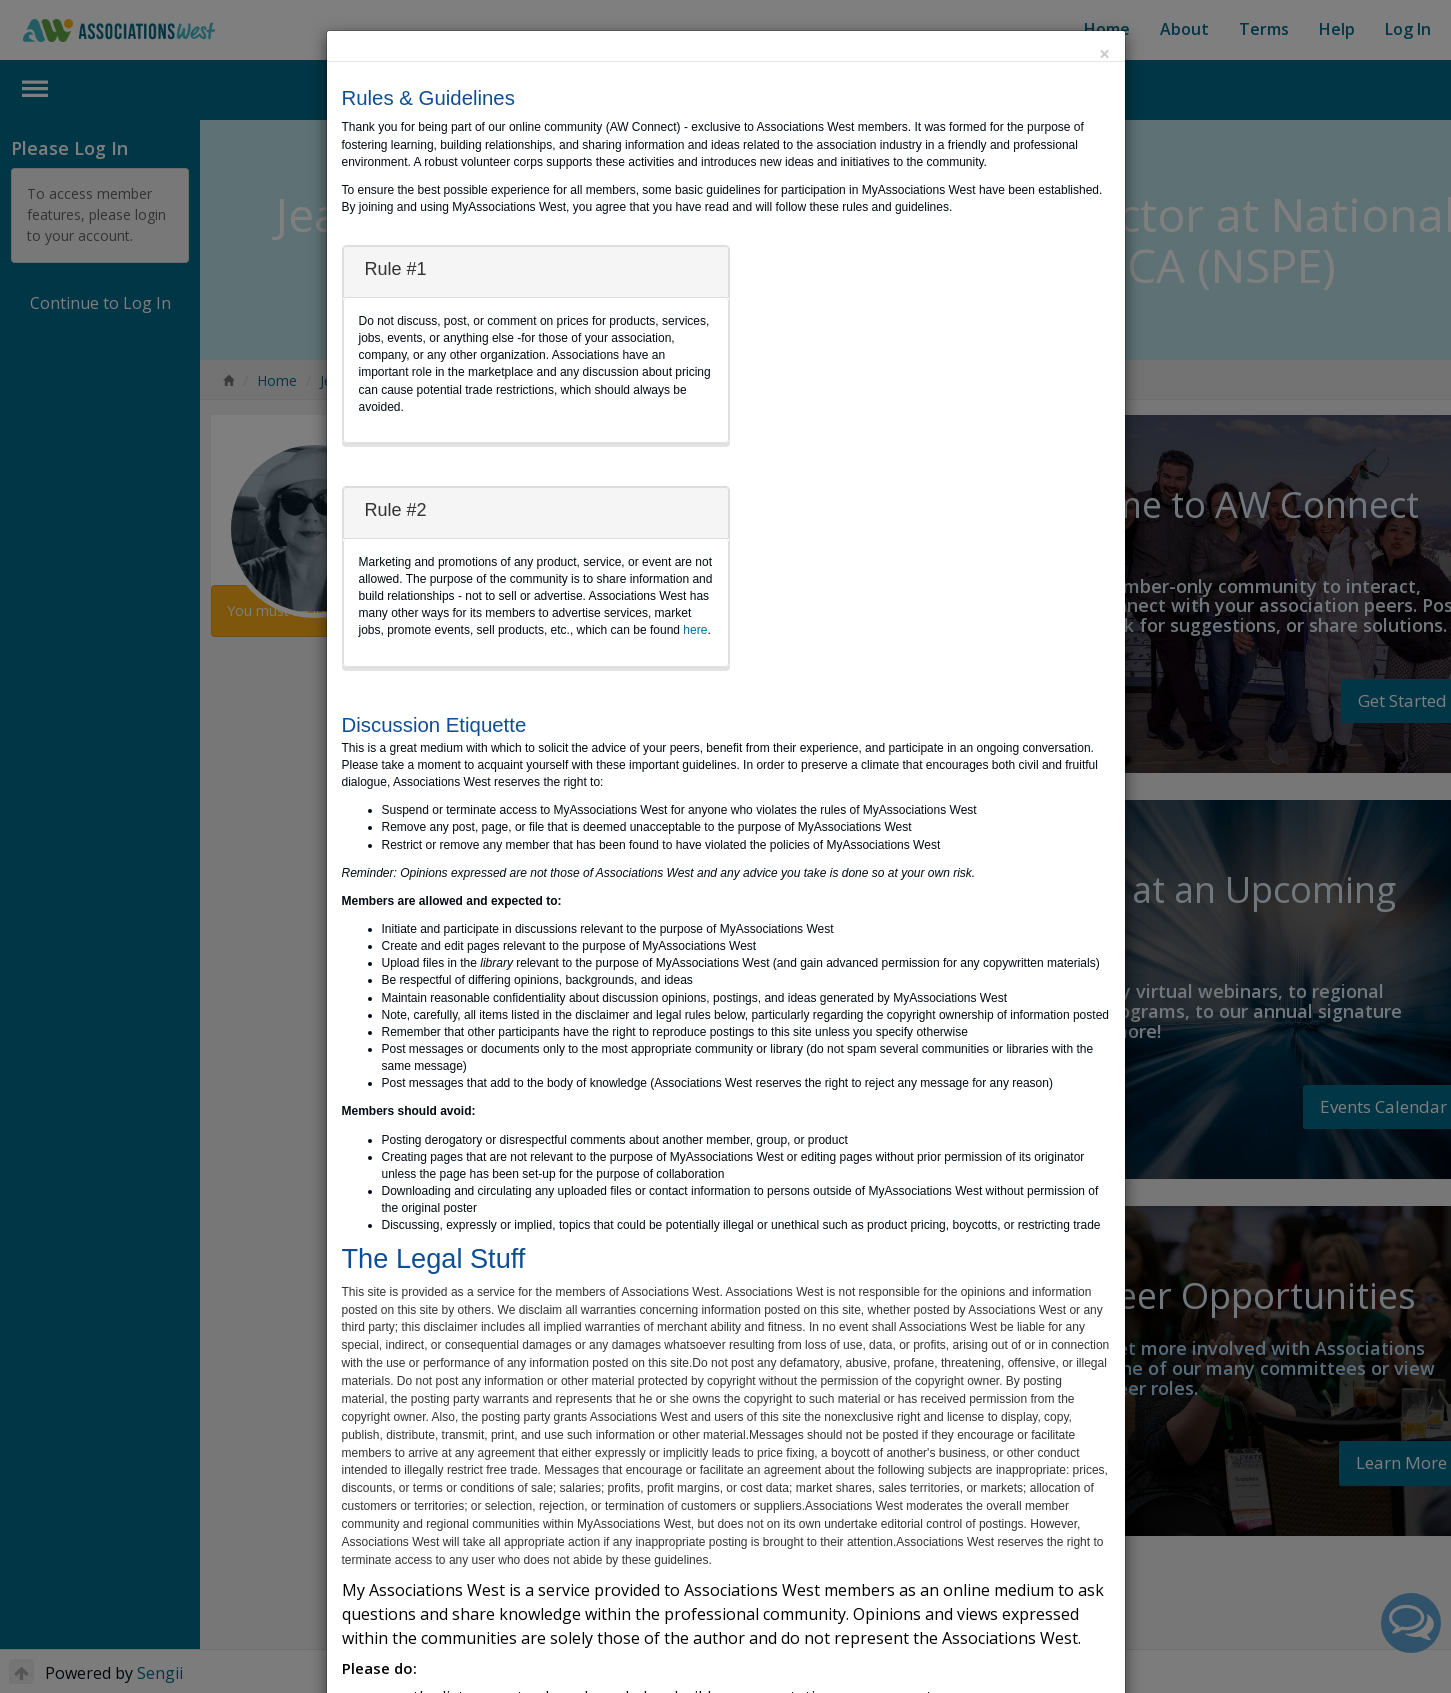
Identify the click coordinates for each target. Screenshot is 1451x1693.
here (695, 630)
